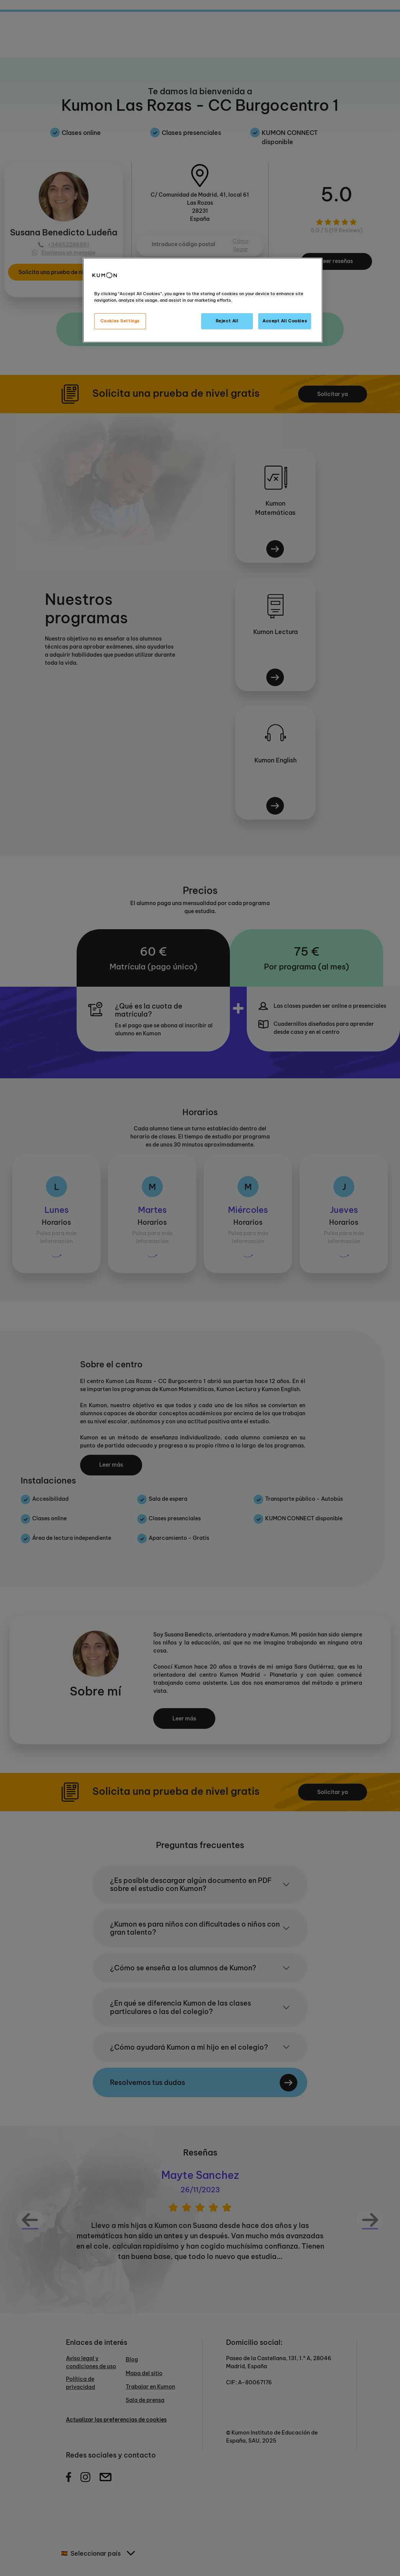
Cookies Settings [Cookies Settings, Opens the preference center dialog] (120, 321)
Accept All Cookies (284, 321)
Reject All (227, 321)
